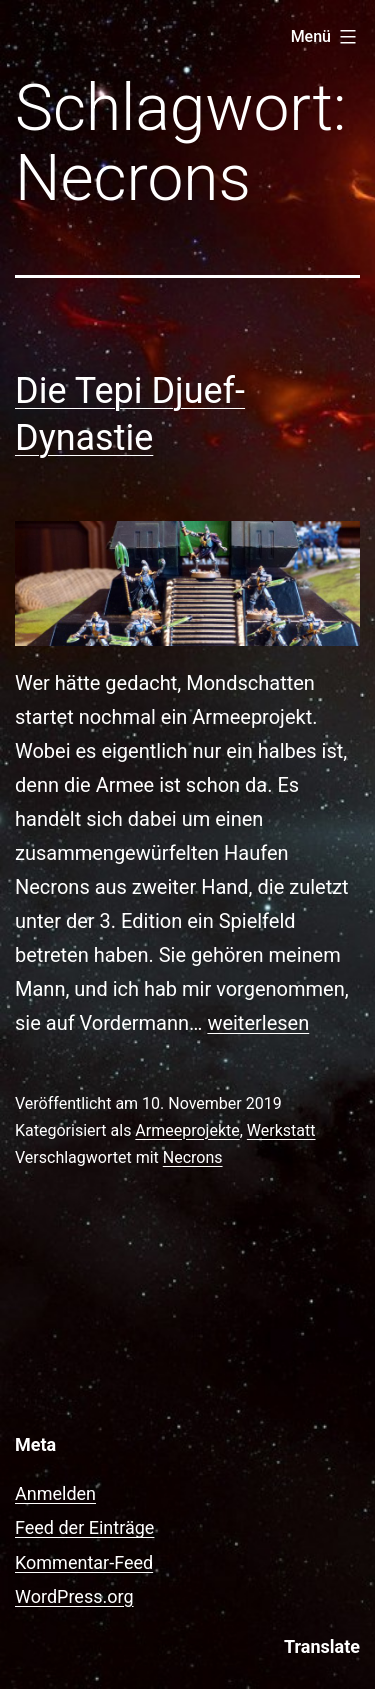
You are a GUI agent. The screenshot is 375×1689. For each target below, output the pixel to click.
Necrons (193, 1157)
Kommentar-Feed (84, 1562)
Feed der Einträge (84, 1527)
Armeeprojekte (187, 1130)
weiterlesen (258, 1023)
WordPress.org (74, 1596)
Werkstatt (281, 1130)
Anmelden (55, 1493)
